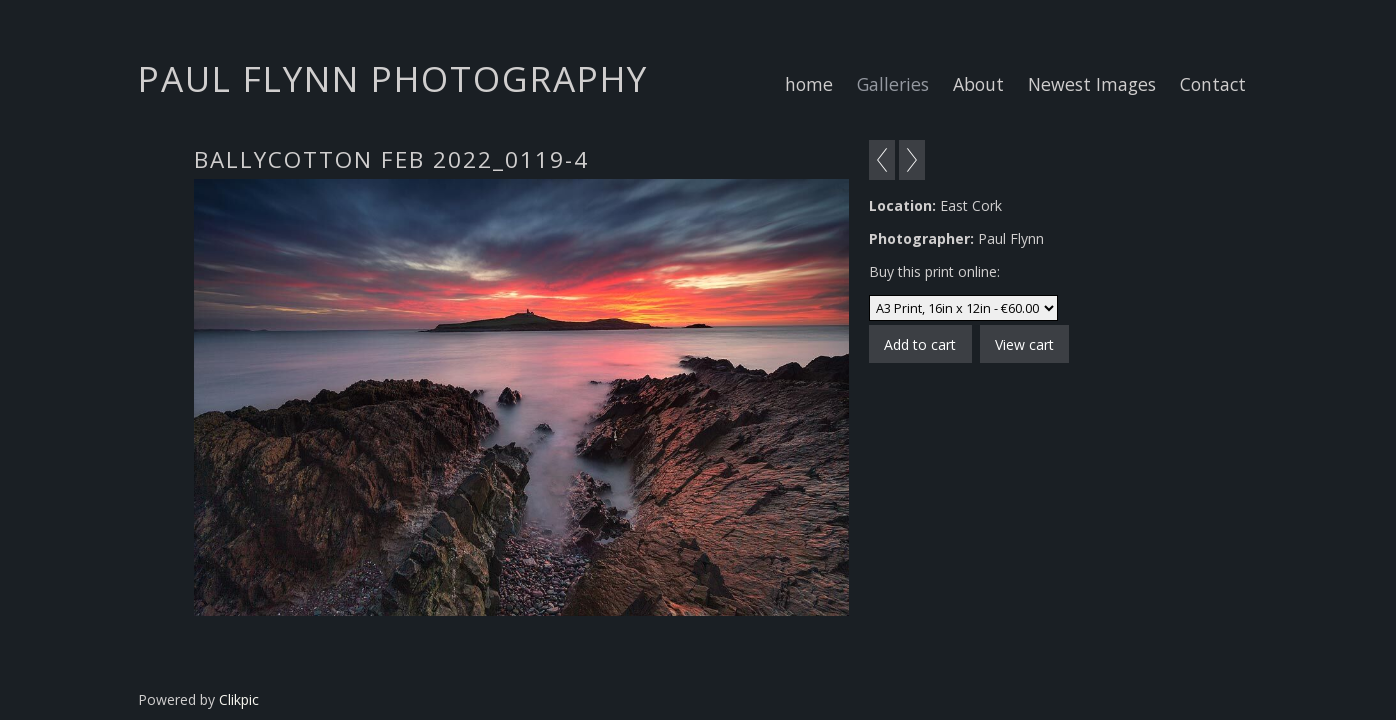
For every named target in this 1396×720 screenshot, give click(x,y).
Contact (1213, 84)
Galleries (893, 84)
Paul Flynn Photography (393, 78)
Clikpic (239, 699)
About (978, 84)
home (809, 84)
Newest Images (1092, 84)
